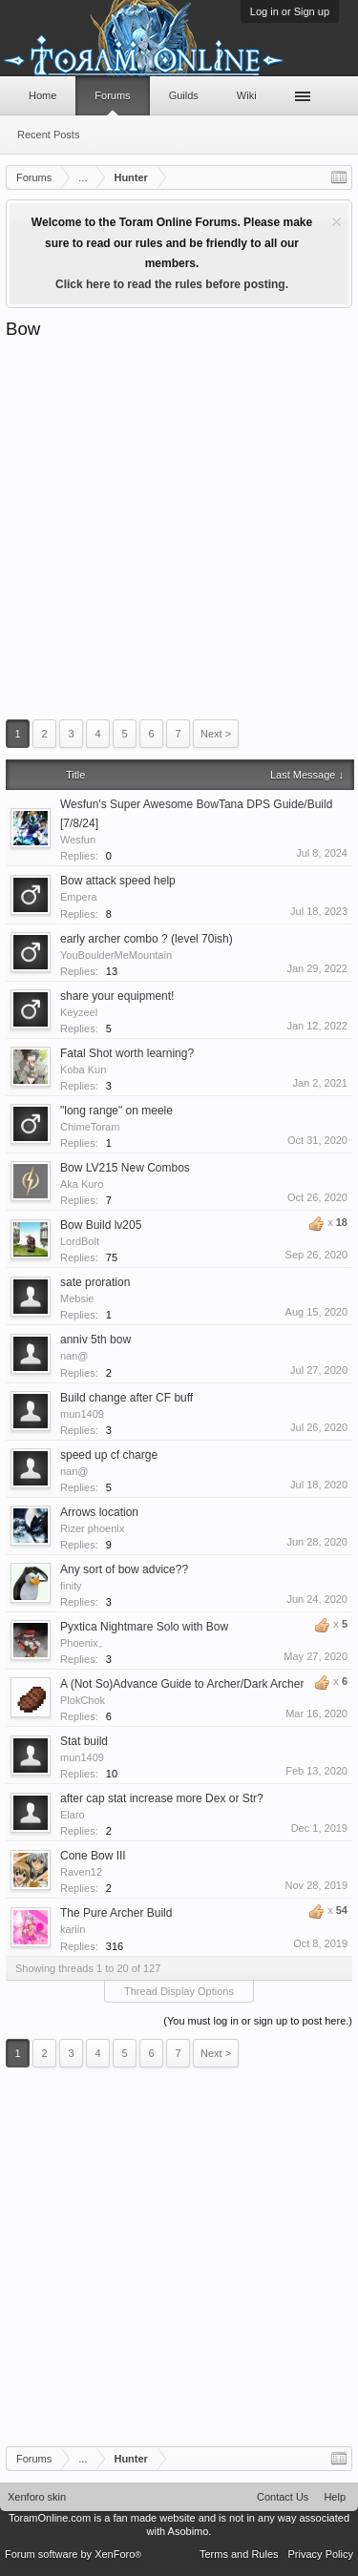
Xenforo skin (37, 2497)
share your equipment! (117, 996)
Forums (112, 95)
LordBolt (79, 1241)
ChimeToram (89, 1126)
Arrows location (99, 1512)
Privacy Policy (320, 2554)
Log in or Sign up (289, 11)
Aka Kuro (81, 1184)
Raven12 (81, 1872)
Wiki (247, 95)
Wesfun (77, 839)
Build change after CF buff (126, 1397)
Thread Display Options (179, 1991)
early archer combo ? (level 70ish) (146, 938)
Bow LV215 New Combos (125, 1167)
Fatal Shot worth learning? (127, 1053)
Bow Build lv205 (100, 1225)
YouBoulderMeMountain (116, 955)
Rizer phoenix (92, 1528)
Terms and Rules (239, 2554)
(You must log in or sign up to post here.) (257, 2020)
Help (335, 2497)
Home (42, 95)
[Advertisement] (179, 529)
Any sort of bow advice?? (124, 1569)
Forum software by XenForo (73, 2554)
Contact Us (282, 2497)
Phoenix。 (84, 1643)
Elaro (72, 1814)
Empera (78, 897)
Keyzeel (78, 1012)
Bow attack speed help (118, 880)
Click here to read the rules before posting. (171, 284)
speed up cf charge (109, 1455)
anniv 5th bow (95, 1339)
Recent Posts (48, 134)
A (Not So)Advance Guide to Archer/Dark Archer (182, 1684)
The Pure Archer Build (116, 1913)
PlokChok (82, 1700)
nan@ (74, 1355)
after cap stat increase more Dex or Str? (161, 1798)
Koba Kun (83, 1069)
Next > (215, 733)
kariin (72, 1929)
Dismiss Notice (336, 222)
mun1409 (82, 1414)
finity (71, 1585)
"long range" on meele (116, 1110)
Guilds (184, 95)
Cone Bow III (93, 1855)
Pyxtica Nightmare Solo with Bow (144, 1626)
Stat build (84, 1741)
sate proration (95, 1282)
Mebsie (77, 1298)
